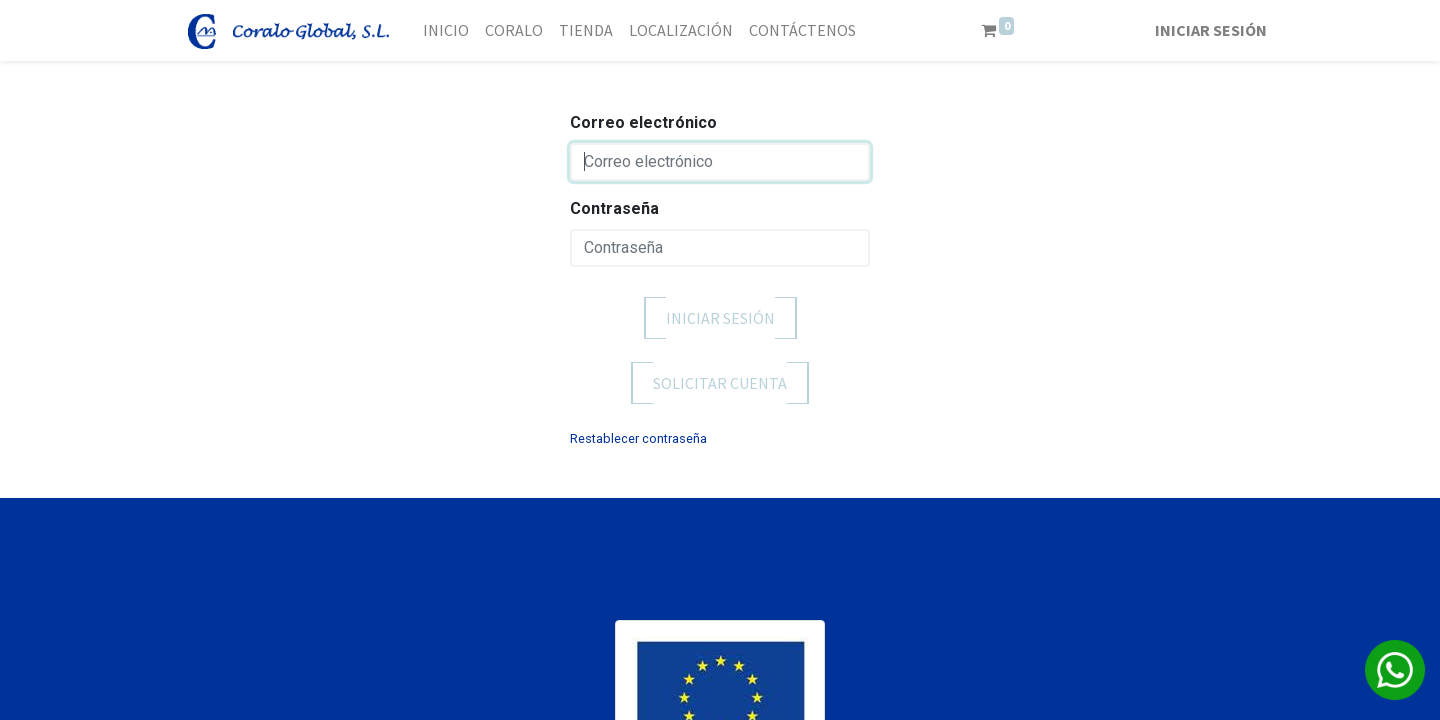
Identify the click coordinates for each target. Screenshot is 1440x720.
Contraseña (614, 208)
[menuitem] (446, 30)
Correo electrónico (643, 122)
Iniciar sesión (1211, 30)
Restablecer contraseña (638, 438)
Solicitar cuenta (720, 383)
